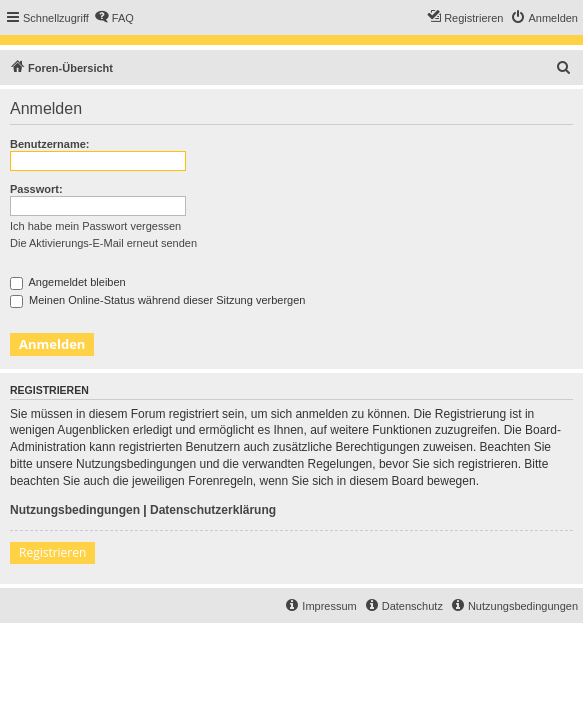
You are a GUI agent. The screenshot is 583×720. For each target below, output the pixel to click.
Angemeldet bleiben (68, 282)
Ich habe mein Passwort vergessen (95, 226)
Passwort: (36, 189)
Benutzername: (49, 144)
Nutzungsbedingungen (75, 510)
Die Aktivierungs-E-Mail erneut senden (103, 243)
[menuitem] (114, 18)
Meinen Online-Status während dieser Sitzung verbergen (157, 300)
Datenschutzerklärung (213, 510)
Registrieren (52, 552)
